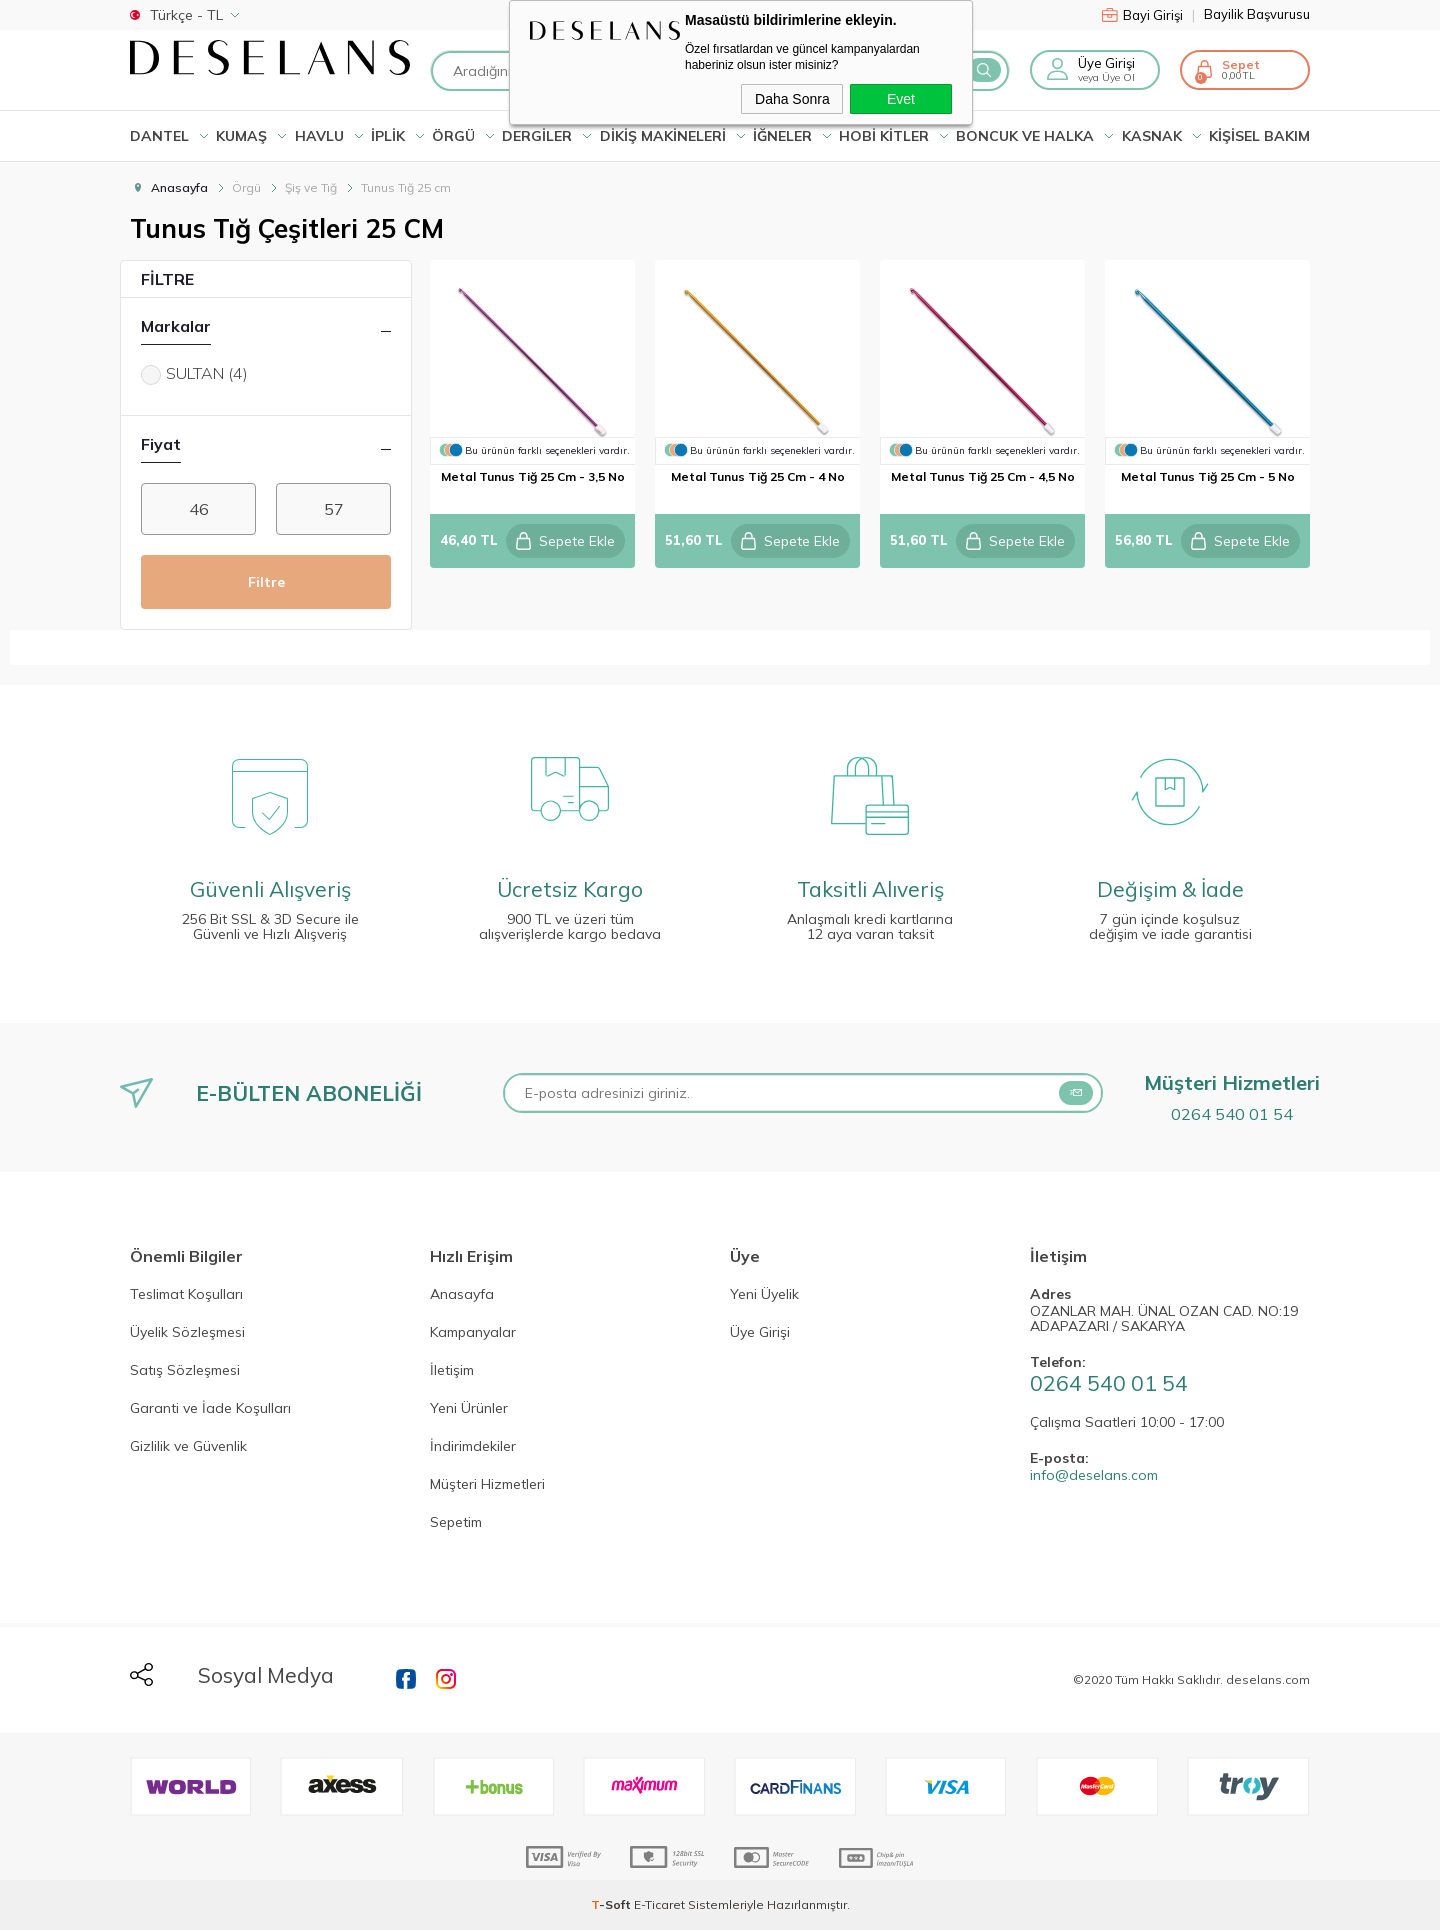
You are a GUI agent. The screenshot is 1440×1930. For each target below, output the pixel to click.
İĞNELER (782, 136)
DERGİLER (537, 136)
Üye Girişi (1106, 63)
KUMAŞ (241, 136)
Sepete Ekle (565, 541)
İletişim (452, 1371)
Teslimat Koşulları (186, 1295)
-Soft (612, 1904)
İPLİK (388, 136)
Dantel (159, 136)
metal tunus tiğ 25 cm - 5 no (1208, 476)
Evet (901, 99)
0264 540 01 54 (1232, 1114)
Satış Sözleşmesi (185, 1371)
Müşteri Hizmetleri (487, 1485)
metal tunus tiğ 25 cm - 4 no (758, 476)
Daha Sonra (792, 99)
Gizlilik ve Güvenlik (188, 1447)
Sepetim (456, 1523)
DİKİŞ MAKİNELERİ (663, 136)
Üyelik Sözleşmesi (187, 1333)
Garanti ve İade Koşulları (210, 1409)
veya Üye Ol (1106, 77)
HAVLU (319, 136)
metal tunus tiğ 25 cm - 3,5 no (533, 476)
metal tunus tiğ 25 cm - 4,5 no (983, 476)
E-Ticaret (659, 1904)
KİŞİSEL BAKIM (1259, 136)
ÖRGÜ (453, 136)
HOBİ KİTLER (884, 136)
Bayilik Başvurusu (1257, 14)
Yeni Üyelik (764, 1295)
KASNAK (1152, 136)
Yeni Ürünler (469, 1409)
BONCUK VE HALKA (1025, 136)
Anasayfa (462, 1295)
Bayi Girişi (1148, 15)
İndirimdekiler (473, 1447)
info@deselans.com (1094, 1475)
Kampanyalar (473, 1333)
